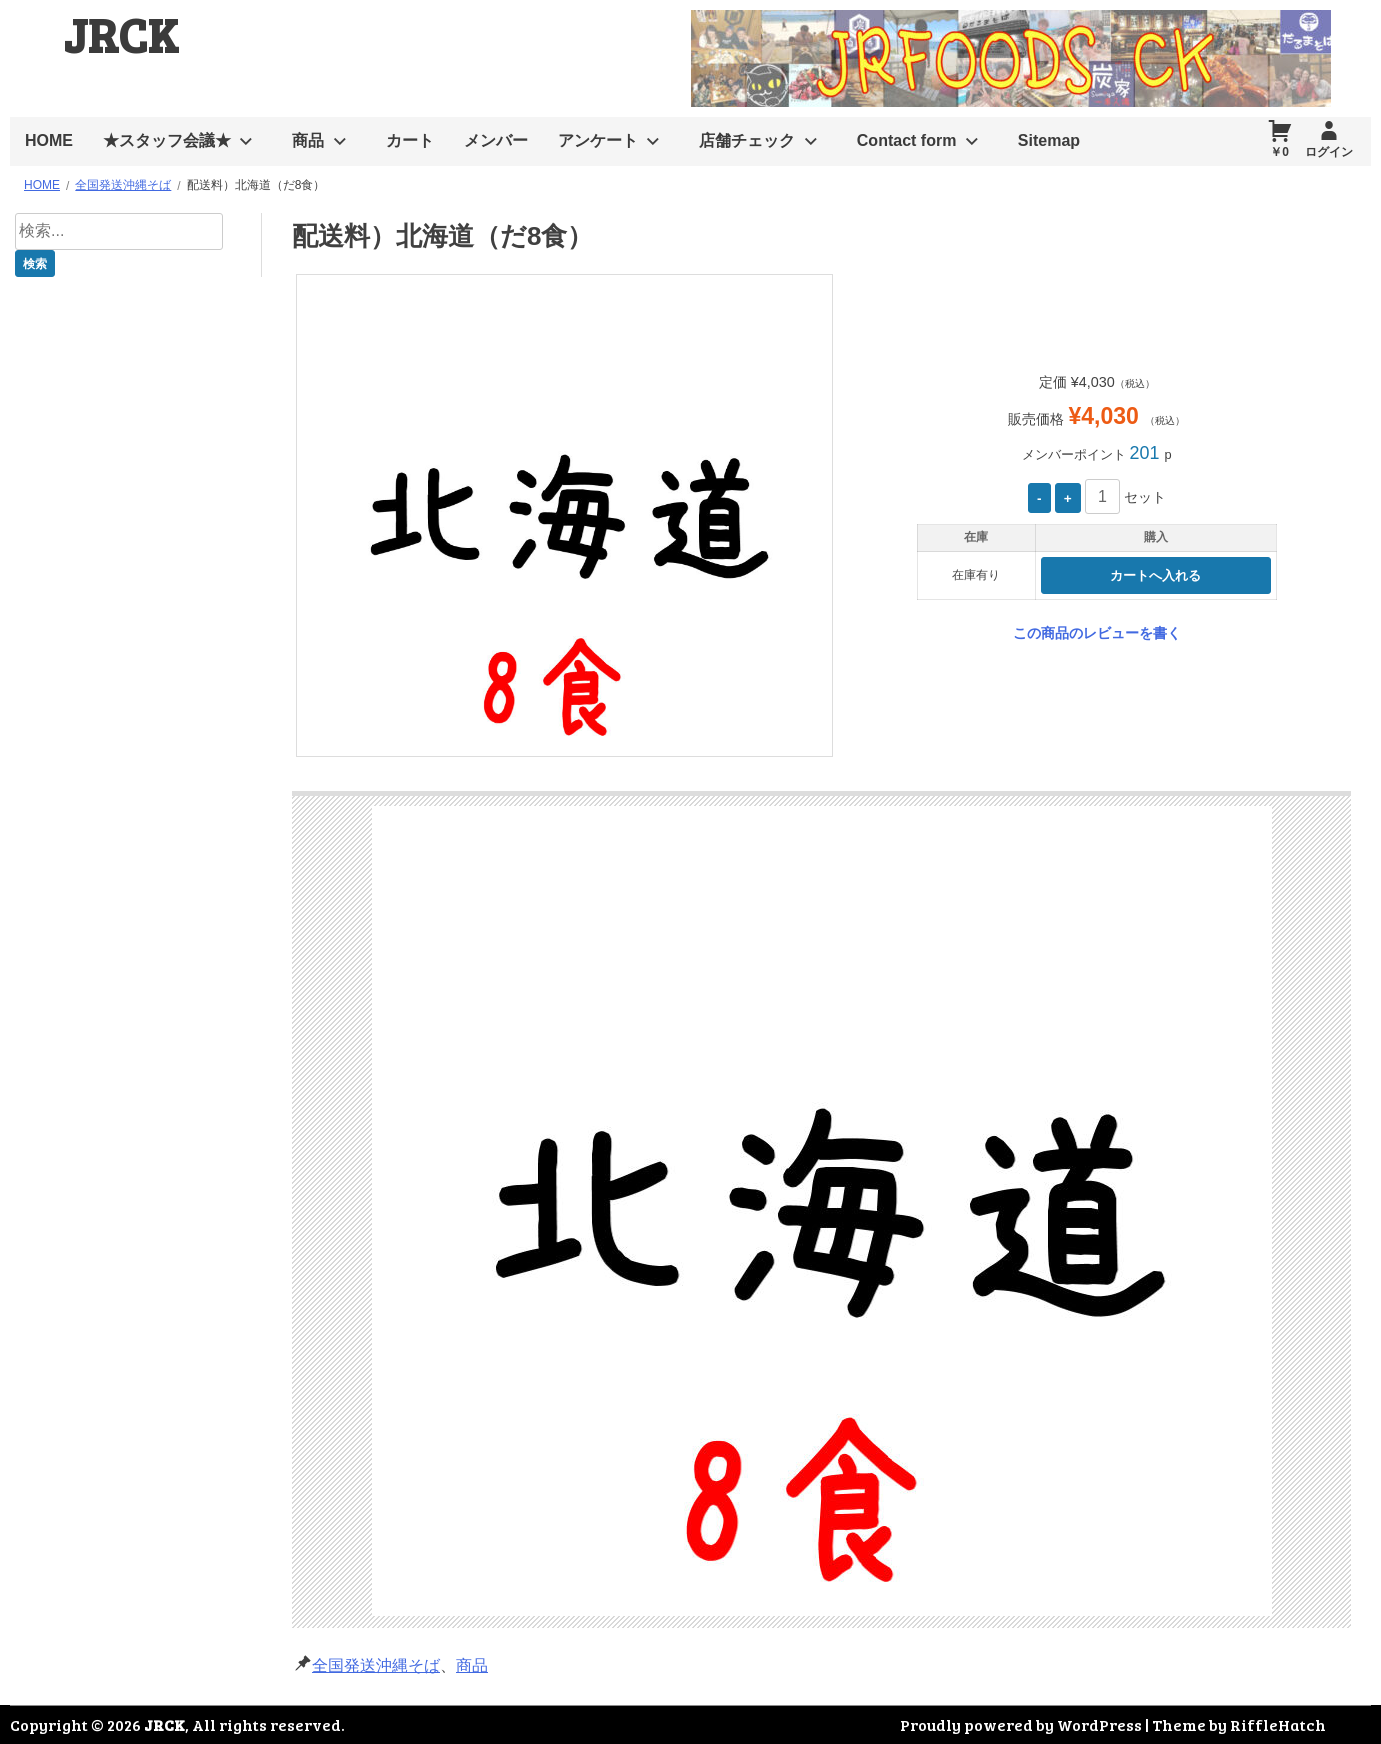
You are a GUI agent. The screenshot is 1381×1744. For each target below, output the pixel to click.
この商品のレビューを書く (1097, 633)
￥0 (1279, 152)
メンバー (496, 140)
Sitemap (1049, 140)
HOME (49, 140)
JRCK (121, 33)
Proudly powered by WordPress (1021, 1724)
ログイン (1329, 152)
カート (410, 140)
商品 (308, 140)
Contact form (907, 140)
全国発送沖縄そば (376, 1665)
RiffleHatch (1278, 1724)
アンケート (598, 140)
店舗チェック (747, 140)
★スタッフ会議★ (167, 140)
